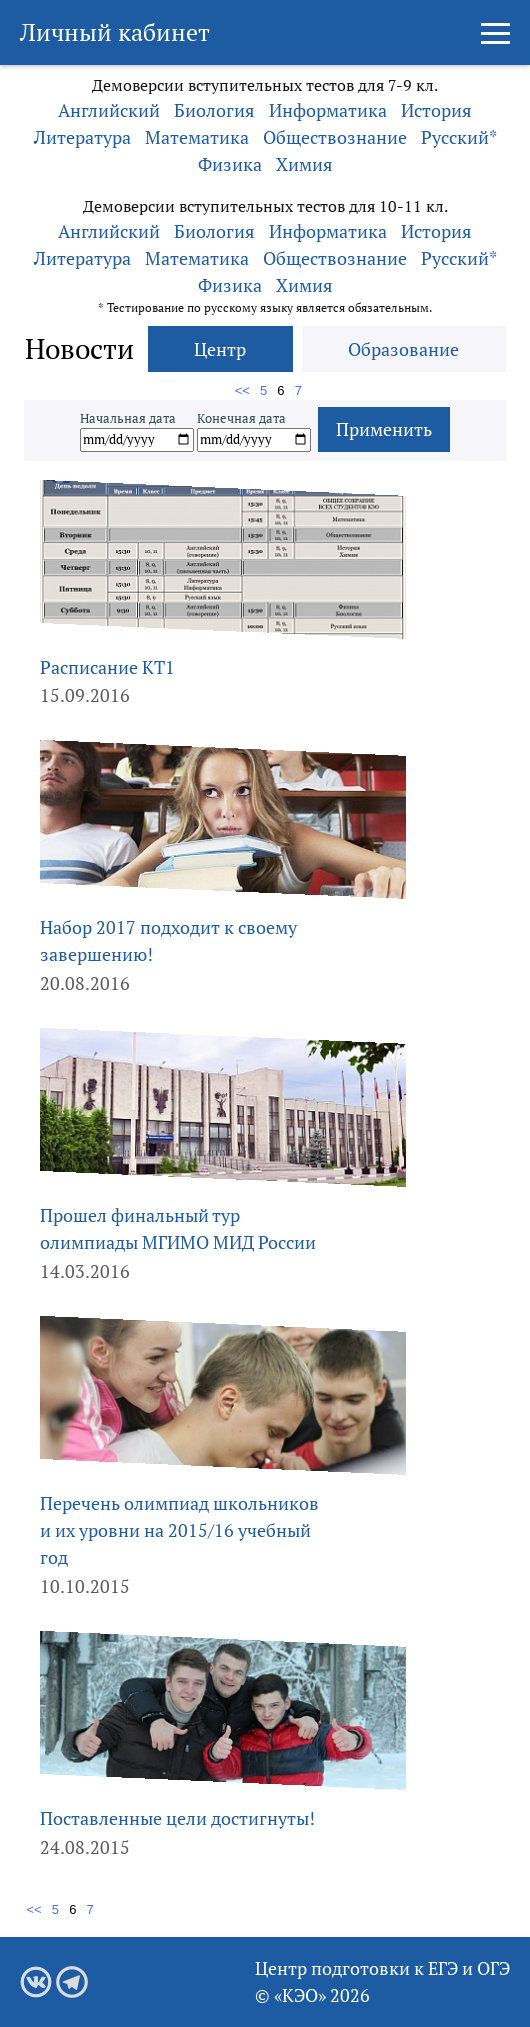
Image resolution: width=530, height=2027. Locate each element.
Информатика (328, 110)
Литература (82, 137)
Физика (230, 164)
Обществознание (335, 137)
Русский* (459, 137)
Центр (220, 349)
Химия (304, 164)
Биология (214, 110)
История (436, 110)
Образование (403, 349)
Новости (79, 348)
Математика (197, 137)
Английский (109, 110)
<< (244, 390)
